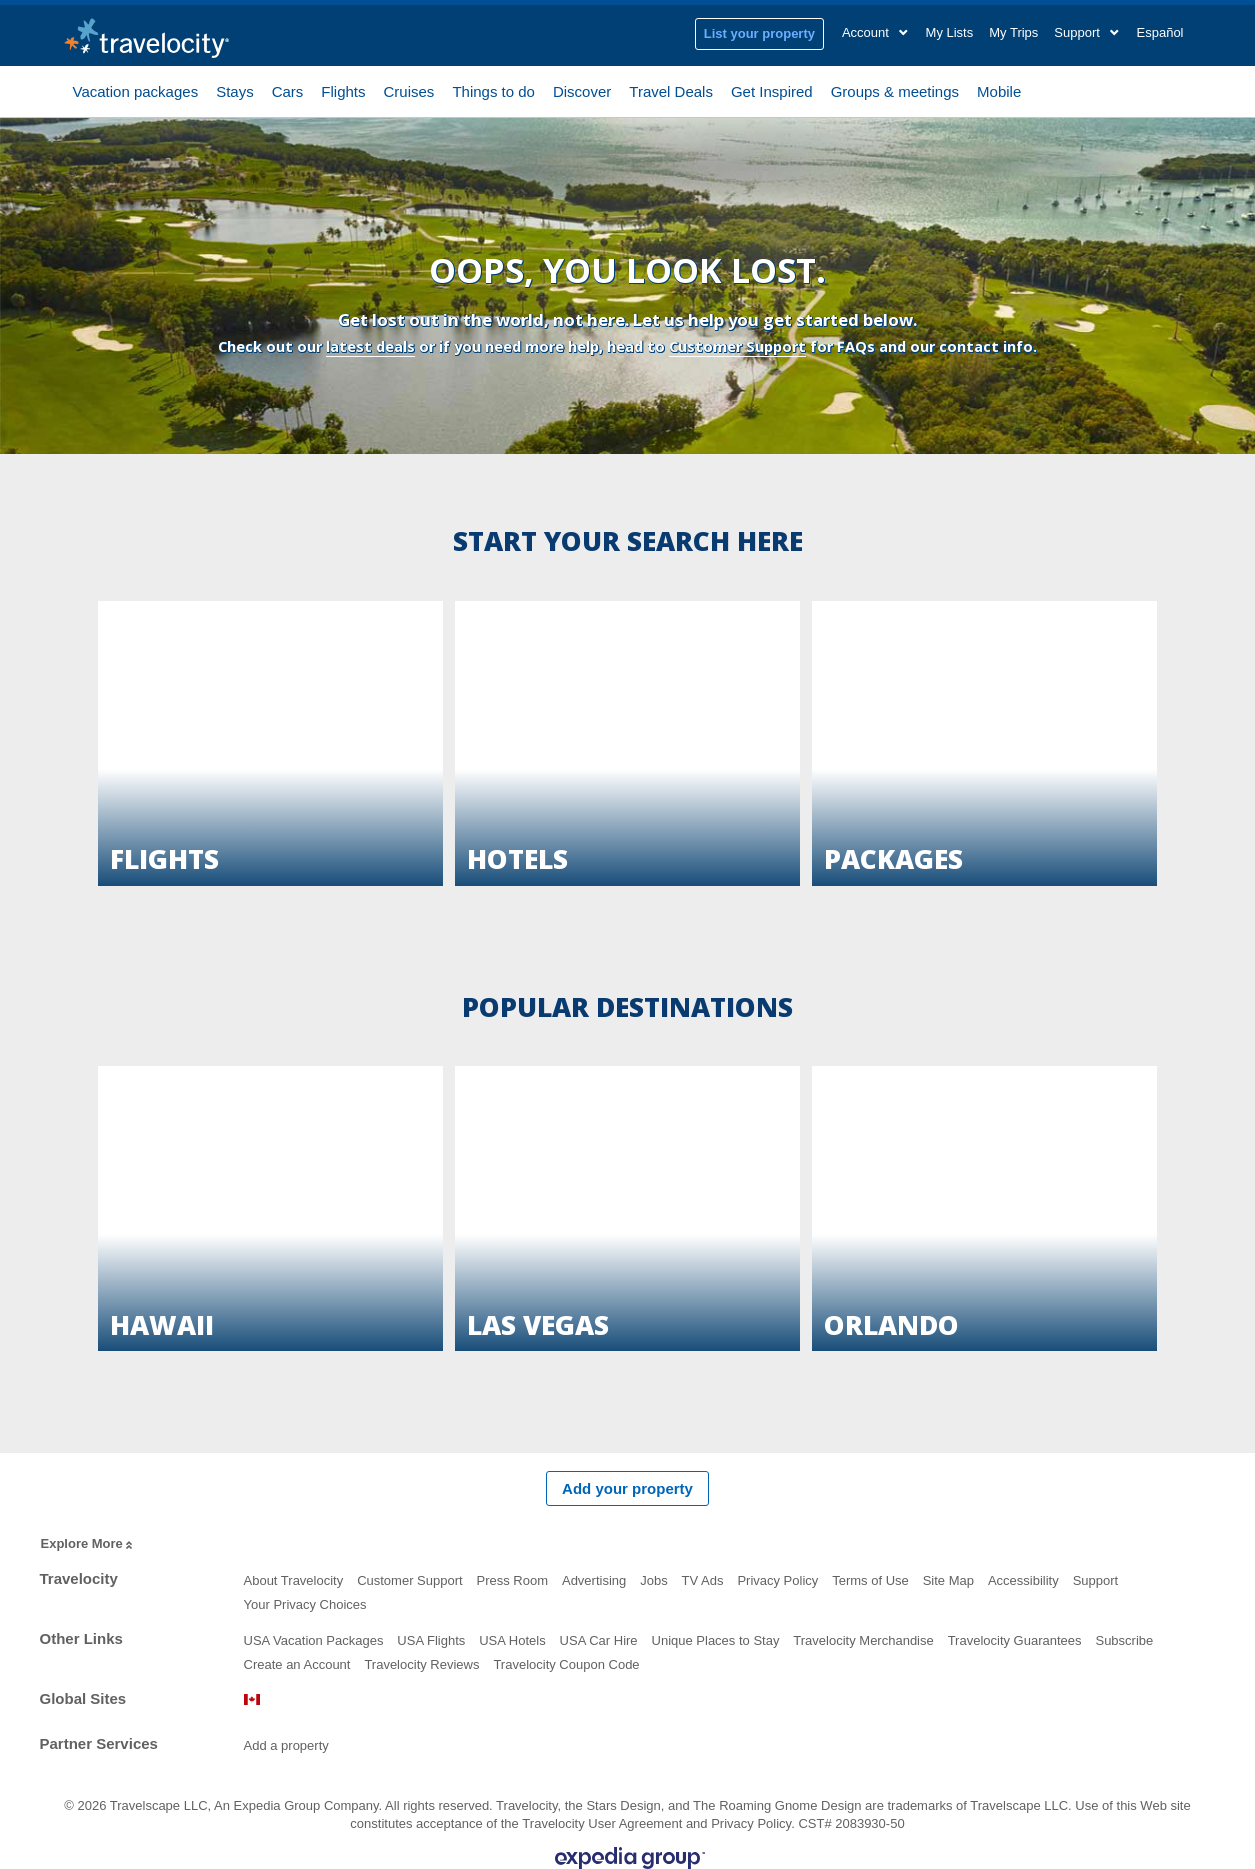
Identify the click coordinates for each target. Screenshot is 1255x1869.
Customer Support (737, 346)
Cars (288, 90)
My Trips (1013, 32)
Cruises (409, 90)
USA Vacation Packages (314, 1640)
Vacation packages (136, 90)
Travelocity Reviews (421, 1664)
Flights (343, 90)
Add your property (627, 1488)
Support (1096, 1580)
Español (1160, 32)
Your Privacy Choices (305, 1604)
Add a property (286, 1745)
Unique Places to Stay (716, 1640)
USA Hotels (512, 1640)
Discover (582, 90)
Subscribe (1124, 1640)
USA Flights (431, 1640)
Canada (252, 1699)
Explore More (88, 1544)
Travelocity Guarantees (1015, 1640)
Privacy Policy (777, 1580)
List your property (759, 33)
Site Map (948, 1580)
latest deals (370, 346)
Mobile (999, 90)
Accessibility (1023, 1580)
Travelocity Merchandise (863, 1640)
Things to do (493, 90)
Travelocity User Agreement (602, 1823)
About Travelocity (294, 1580)
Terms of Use (870, 1580)
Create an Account (297, 1664)
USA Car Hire (599, 1640)
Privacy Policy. (753, 1823)
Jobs (653, 1580)
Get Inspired (772, 90)
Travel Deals (671, 90)
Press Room (513, 1580)
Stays (235, 90)
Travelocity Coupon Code (566, 1664)
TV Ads (703, 1580)
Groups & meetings (895, 90)
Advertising (594, 1580)
